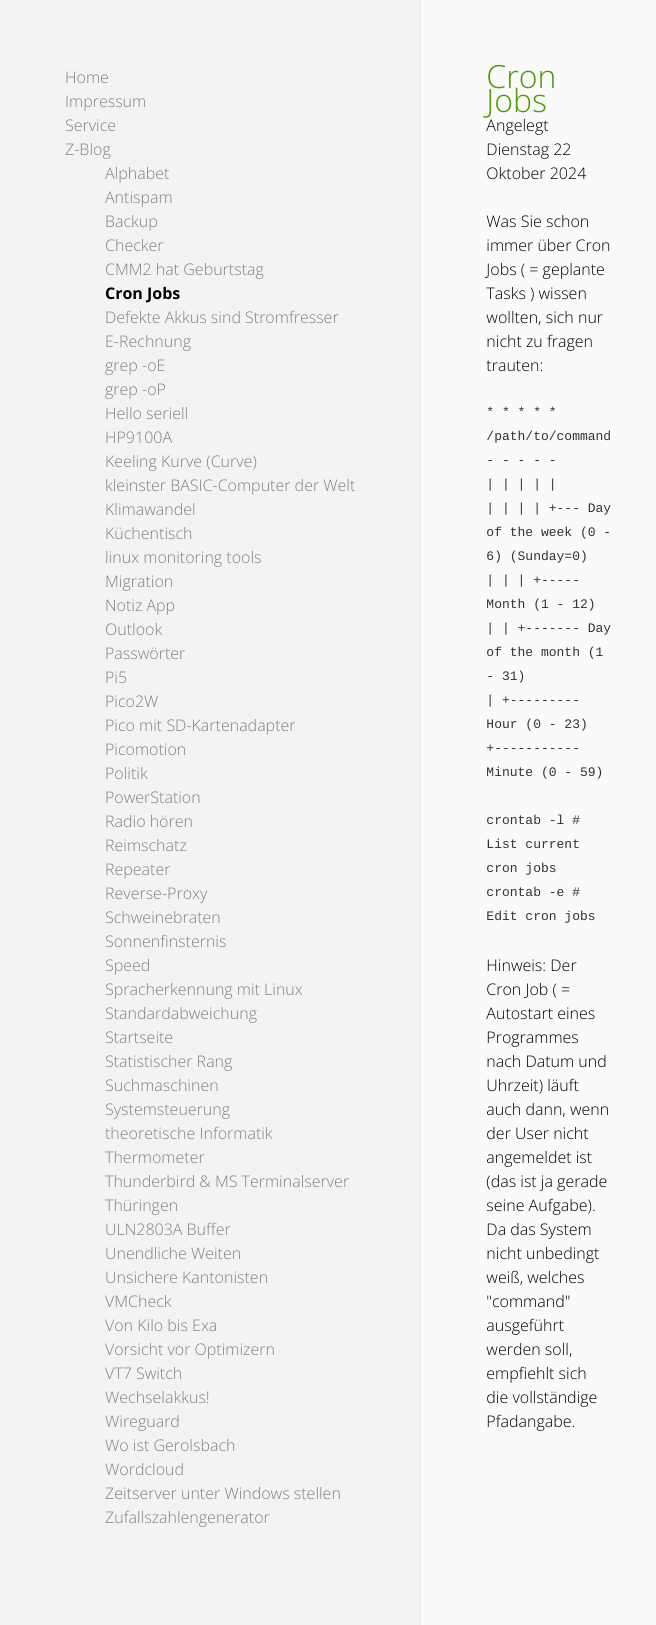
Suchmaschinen (162, 1085)
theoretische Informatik (189, 1133)
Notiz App (140, 605)
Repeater (137, 869)
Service (90, 125)
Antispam (139, 197)
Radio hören (149, 821)
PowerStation (153, 797)
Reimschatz (146, 845)
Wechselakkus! (157, 1397)
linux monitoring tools (183, 557)
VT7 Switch (143, 1373)
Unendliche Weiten (173, 1253)
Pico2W (131, 701)
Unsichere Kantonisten (186, 1277)
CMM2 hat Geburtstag (184, 269)
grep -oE (135, 365)
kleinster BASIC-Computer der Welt (230, 485)
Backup (131, 221)
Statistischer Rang (168, 1061)
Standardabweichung (181, 1013)
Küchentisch (149, 533)
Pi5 (116, 677)
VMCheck (138, 1301)
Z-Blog (88, 149)
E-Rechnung (148, 341)
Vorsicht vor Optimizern (190, 1349)
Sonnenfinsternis (165, 941)
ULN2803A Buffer (168, 1229)
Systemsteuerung (167, 1109)
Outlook (133, 629)
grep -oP (135, 389)
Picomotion (145, 749)
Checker (134, 245)
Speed (127, 965)
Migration (139, 581)
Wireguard (142, 1421)
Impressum (105, 101)
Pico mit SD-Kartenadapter (200, 725)
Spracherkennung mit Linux (204, 989)
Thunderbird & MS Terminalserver (227, 1181)
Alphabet (137, 173)
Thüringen (141, 1205)
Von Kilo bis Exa (161, 1325)
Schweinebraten (163, 917)
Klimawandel (150, 509)
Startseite (139, 1037)
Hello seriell (146, 413)
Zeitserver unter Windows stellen (223, 1493)
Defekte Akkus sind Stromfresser (222, 317)
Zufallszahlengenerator (187, 1517)
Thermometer (155, 1157)
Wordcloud (144, 1469)
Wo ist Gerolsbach (170, 1445)
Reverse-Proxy (156, 893)
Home (87, 77)
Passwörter (145, 653)
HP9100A (138, 437)
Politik (126, 773)
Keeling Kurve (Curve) (181, 461)
